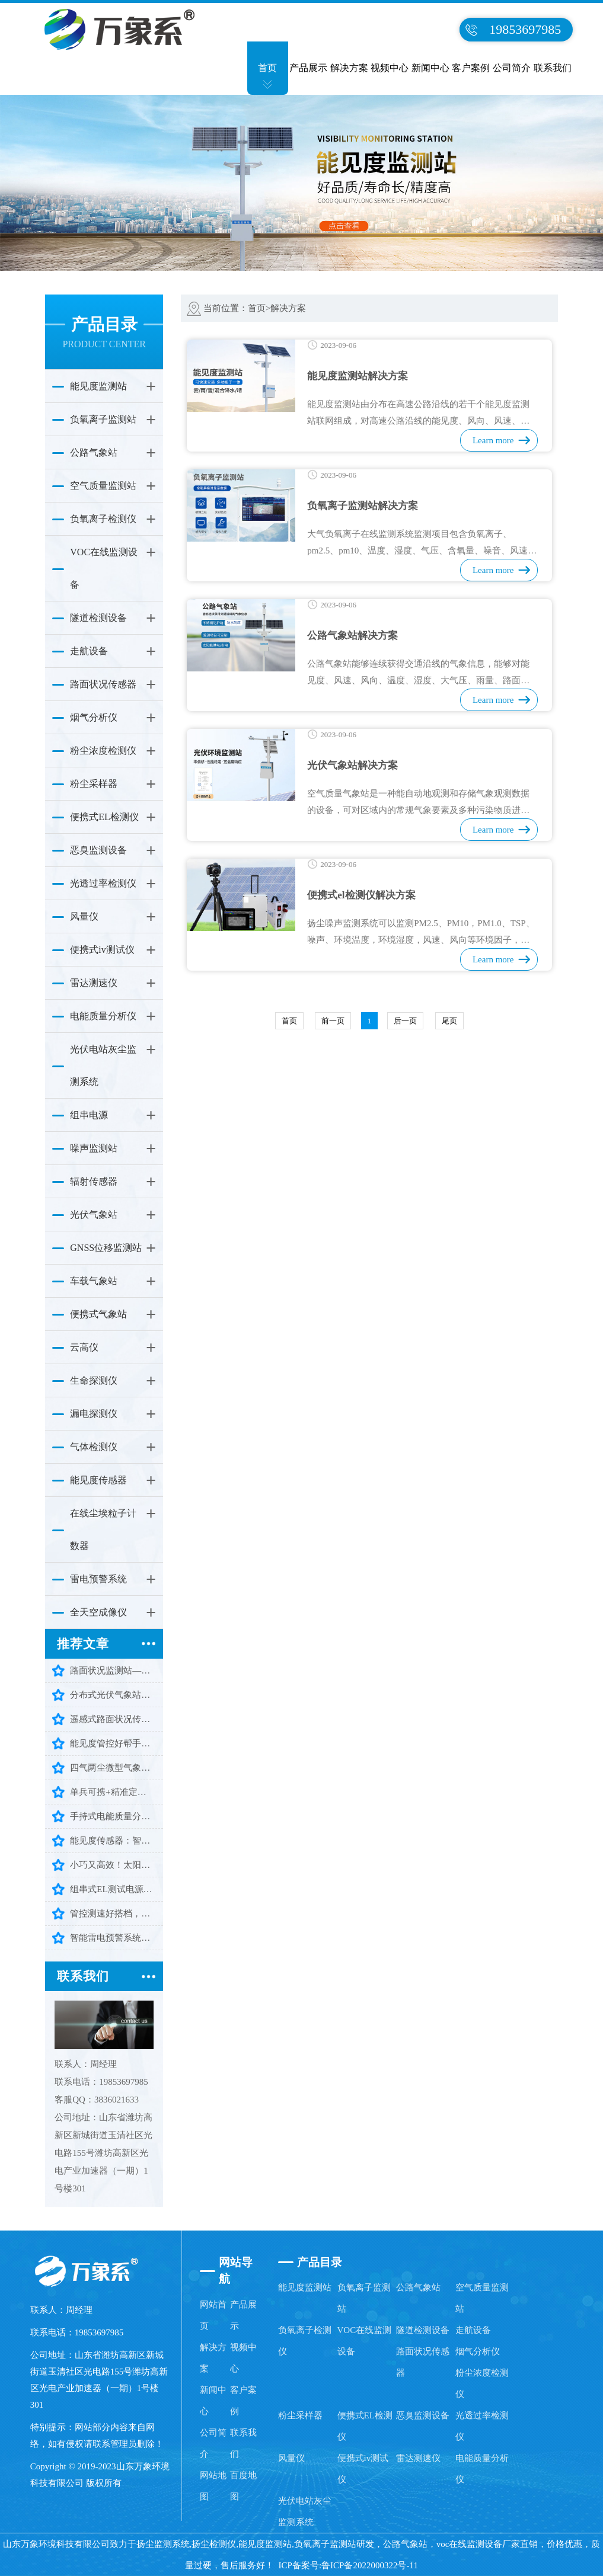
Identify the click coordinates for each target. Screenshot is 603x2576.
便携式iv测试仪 (102, 950)
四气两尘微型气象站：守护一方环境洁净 (113, 1767)
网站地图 (213, 2486)
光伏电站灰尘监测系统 (103, 1065)
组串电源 (89, 1115)
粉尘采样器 (93, 784)
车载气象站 (93, 1281)
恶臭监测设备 (98, 850)
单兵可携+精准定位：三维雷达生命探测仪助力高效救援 (113, 1792)
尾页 (449, 1020)
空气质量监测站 (103, 486)
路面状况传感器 (103, 684)
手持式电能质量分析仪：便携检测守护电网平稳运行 (113, 1816)
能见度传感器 (98, 1480)
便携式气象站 (98, 1314)
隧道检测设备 (98, 618)
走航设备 (89, 651)
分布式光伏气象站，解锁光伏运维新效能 (113, 1695)
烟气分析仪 (93, 717)
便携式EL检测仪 (104, 817)
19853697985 (525, 29)
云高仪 (84, 1347)
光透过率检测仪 (103, 883)
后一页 (405, 1020)
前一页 (332, 1020)
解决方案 (349, 68)
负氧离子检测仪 (103, 519)
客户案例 (471, 68)
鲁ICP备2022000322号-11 (369, 2565)
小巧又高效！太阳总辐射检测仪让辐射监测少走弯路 (113, 1865)
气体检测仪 (93, 1447)
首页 (267, 68)
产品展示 (308, 68)
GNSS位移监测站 (106, 1248)
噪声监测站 (93, 1148)
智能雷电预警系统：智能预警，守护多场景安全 (113, 1938)
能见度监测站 (98, 386)
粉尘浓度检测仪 (103, 750)
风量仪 (84, 916)
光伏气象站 (93, 1214)
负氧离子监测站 (103, 419)
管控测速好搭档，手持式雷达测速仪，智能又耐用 (113, 1913)
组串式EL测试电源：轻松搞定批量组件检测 (113, 1889)
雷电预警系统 (98, 1579)
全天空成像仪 (98, 1612)
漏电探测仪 (93, 1414)
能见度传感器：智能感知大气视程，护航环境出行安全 (113, 1840)
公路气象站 (93, 452)
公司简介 (512, 68)
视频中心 (390, 68)
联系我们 (553, 68)
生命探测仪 (93, 1380)
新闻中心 (430, 68)
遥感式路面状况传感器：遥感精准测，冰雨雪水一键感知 (113, 1719)
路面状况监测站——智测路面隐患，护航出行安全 (113, 1670)
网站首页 (213, 2315)
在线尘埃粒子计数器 (103, 1529)
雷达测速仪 (93, 983)
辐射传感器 (93, 1181)
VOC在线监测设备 (104, 568)
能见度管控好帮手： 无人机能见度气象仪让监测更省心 (113, 1743)
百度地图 (243, 2486)
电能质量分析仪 (103, 1016)
